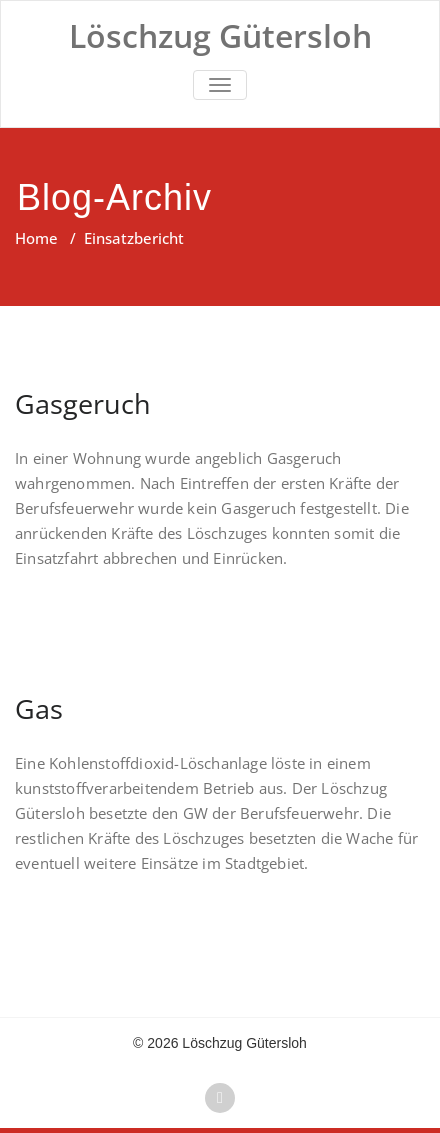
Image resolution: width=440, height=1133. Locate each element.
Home (36, 238)
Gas (39, 708)
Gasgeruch (83, 403)
